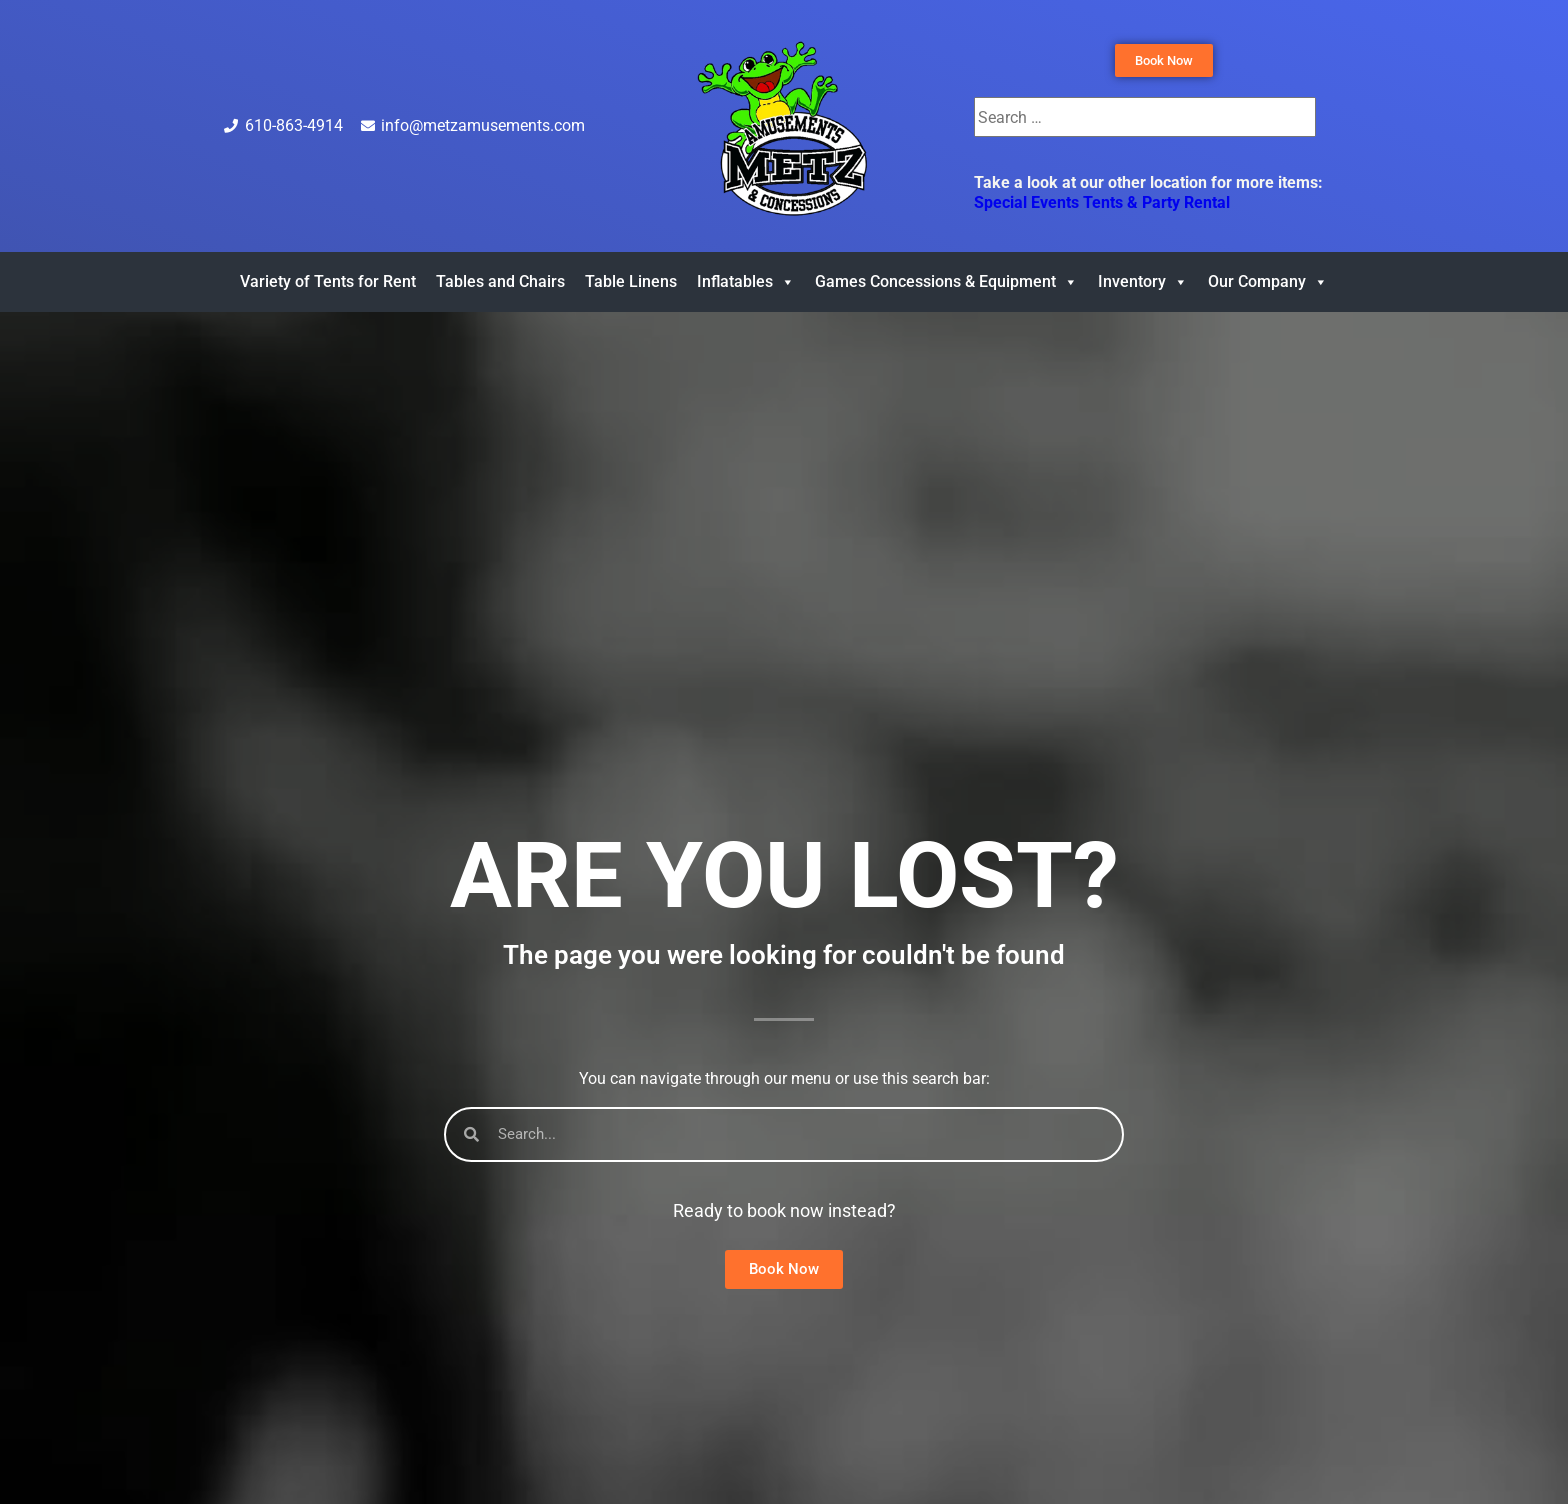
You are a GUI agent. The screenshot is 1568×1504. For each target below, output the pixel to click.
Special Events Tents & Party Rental (1102, 202)
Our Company (1268, 281)
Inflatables (746, 281)
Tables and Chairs (500, 281)
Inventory (1143, 281)
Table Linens (631, 281)
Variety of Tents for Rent (328, 281)
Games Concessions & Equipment (946, 281)
